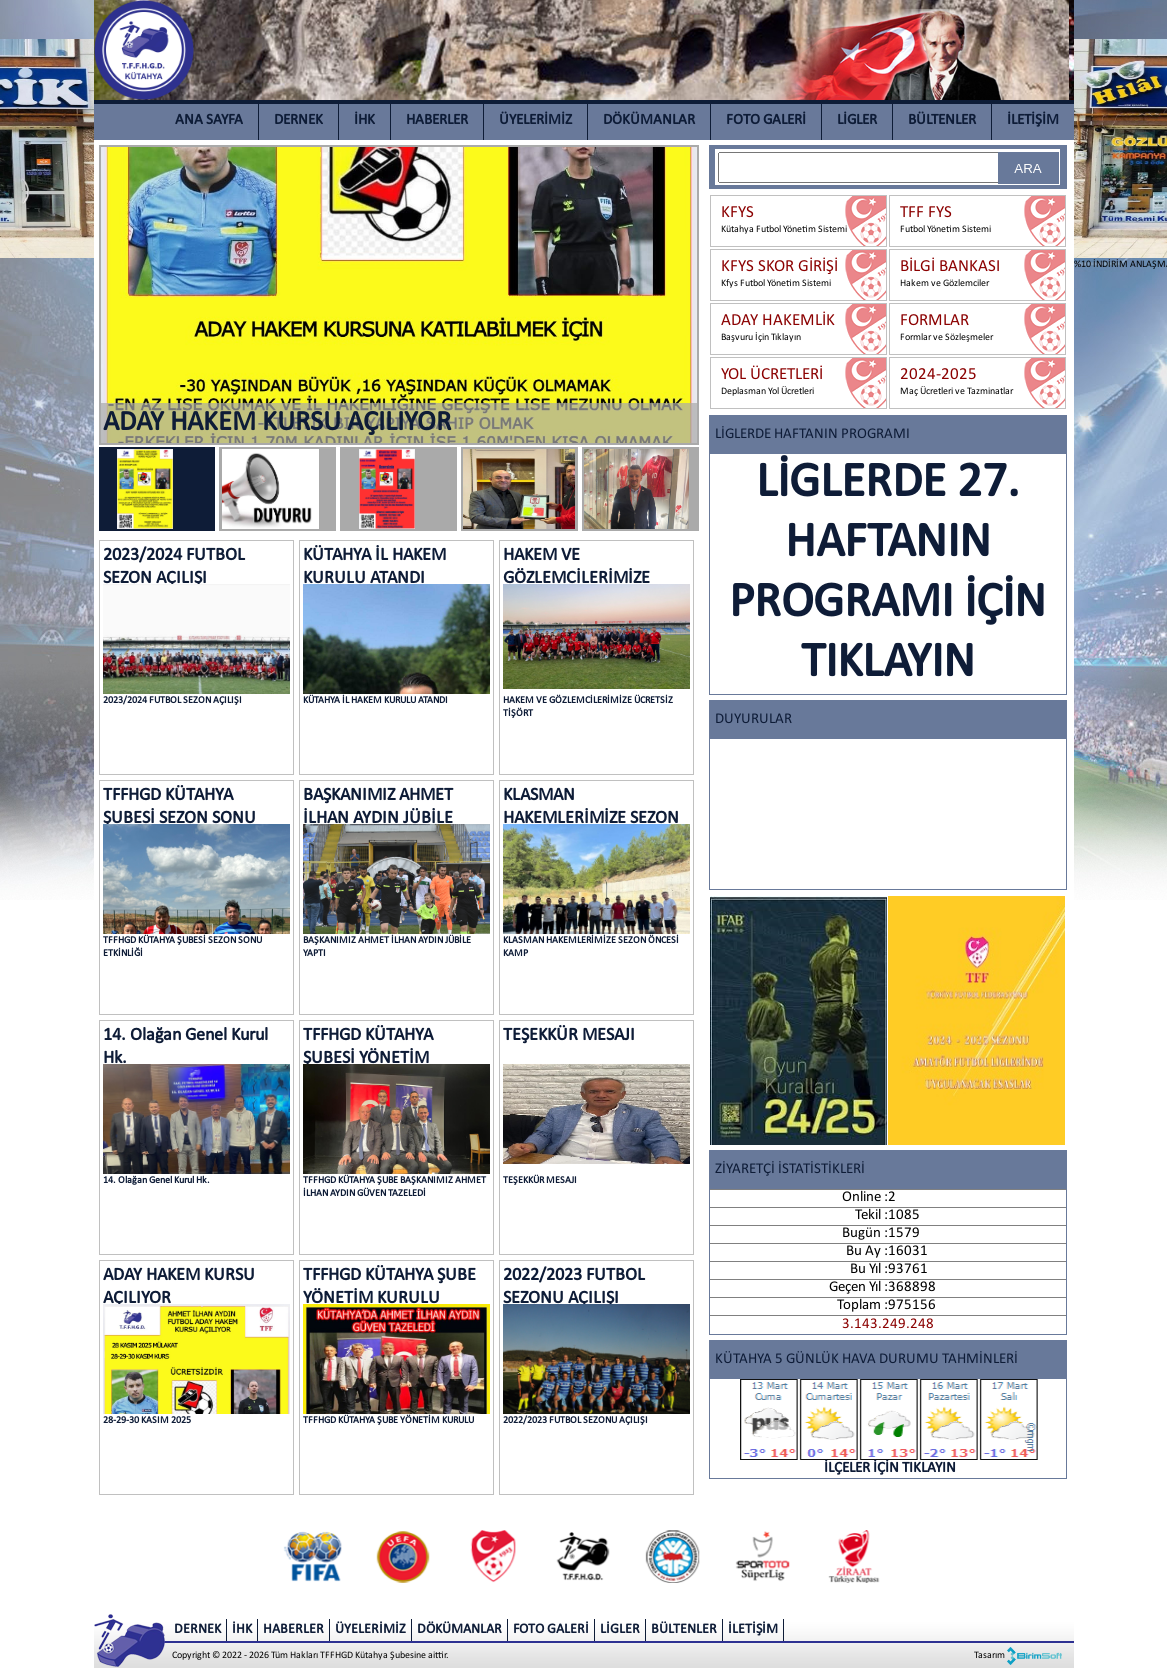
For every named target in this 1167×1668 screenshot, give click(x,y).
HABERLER (437, 120)
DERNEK (298, 120)
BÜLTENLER (942, 120)
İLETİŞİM (1033, 120)
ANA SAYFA (209, 120)
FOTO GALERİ (766, 120)
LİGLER (857, 120)
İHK (364, 120)
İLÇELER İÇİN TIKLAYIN (890, 1427)
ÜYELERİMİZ (535, 120)
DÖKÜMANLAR (649, 120)
